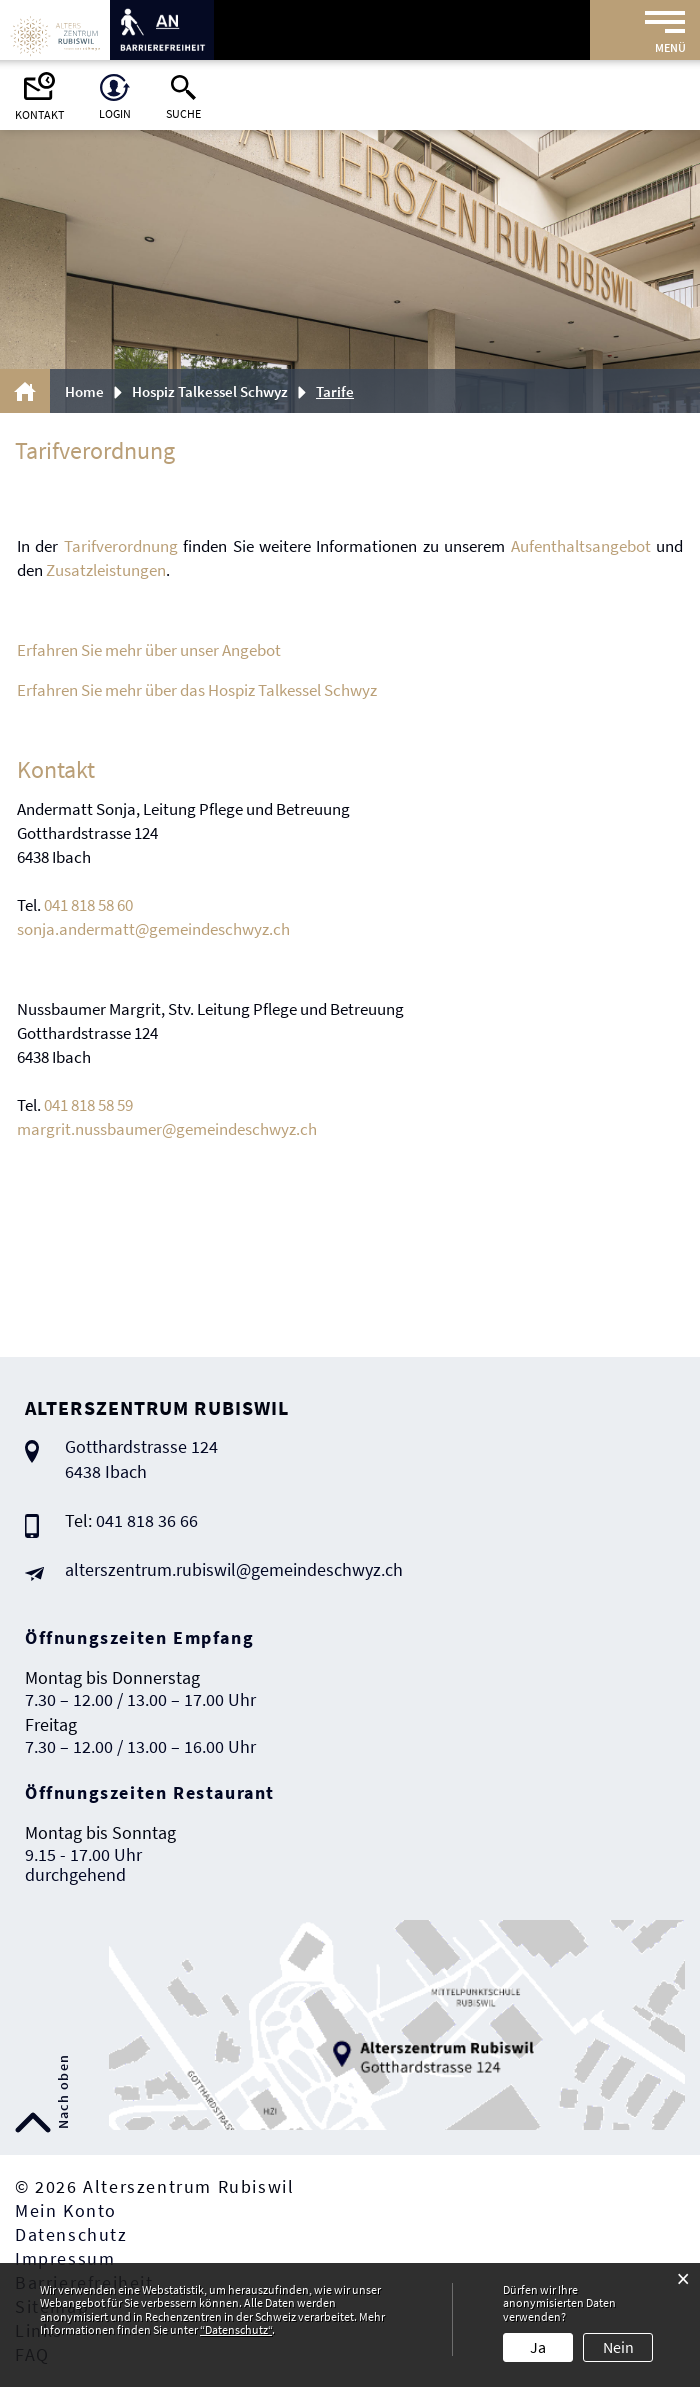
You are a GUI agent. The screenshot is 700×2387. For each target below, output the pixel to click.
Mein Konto (66, 2210)
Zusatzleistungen (106, 570)
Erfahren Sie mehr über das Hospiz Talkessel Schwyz (197, 690)
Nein (618, 2347)
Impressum (65, 2258)
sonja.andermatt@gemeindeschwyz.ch (153, 929)
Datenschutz (71, 2234)
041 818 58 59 (88, 1105)
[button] (217, 391)
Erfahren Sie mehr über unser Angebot (149, 650)
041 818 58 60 (88, 905)
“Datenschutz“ (236, 2329)
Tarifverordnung (121, 546)
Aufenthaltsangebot (581, 546)
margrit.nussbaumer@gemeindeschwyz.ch (167, 1129)
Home (84, 391)
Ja (538, 2347)
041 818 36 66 (147, 1520)
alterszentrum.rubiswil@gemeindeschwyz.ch (234, 1569)
